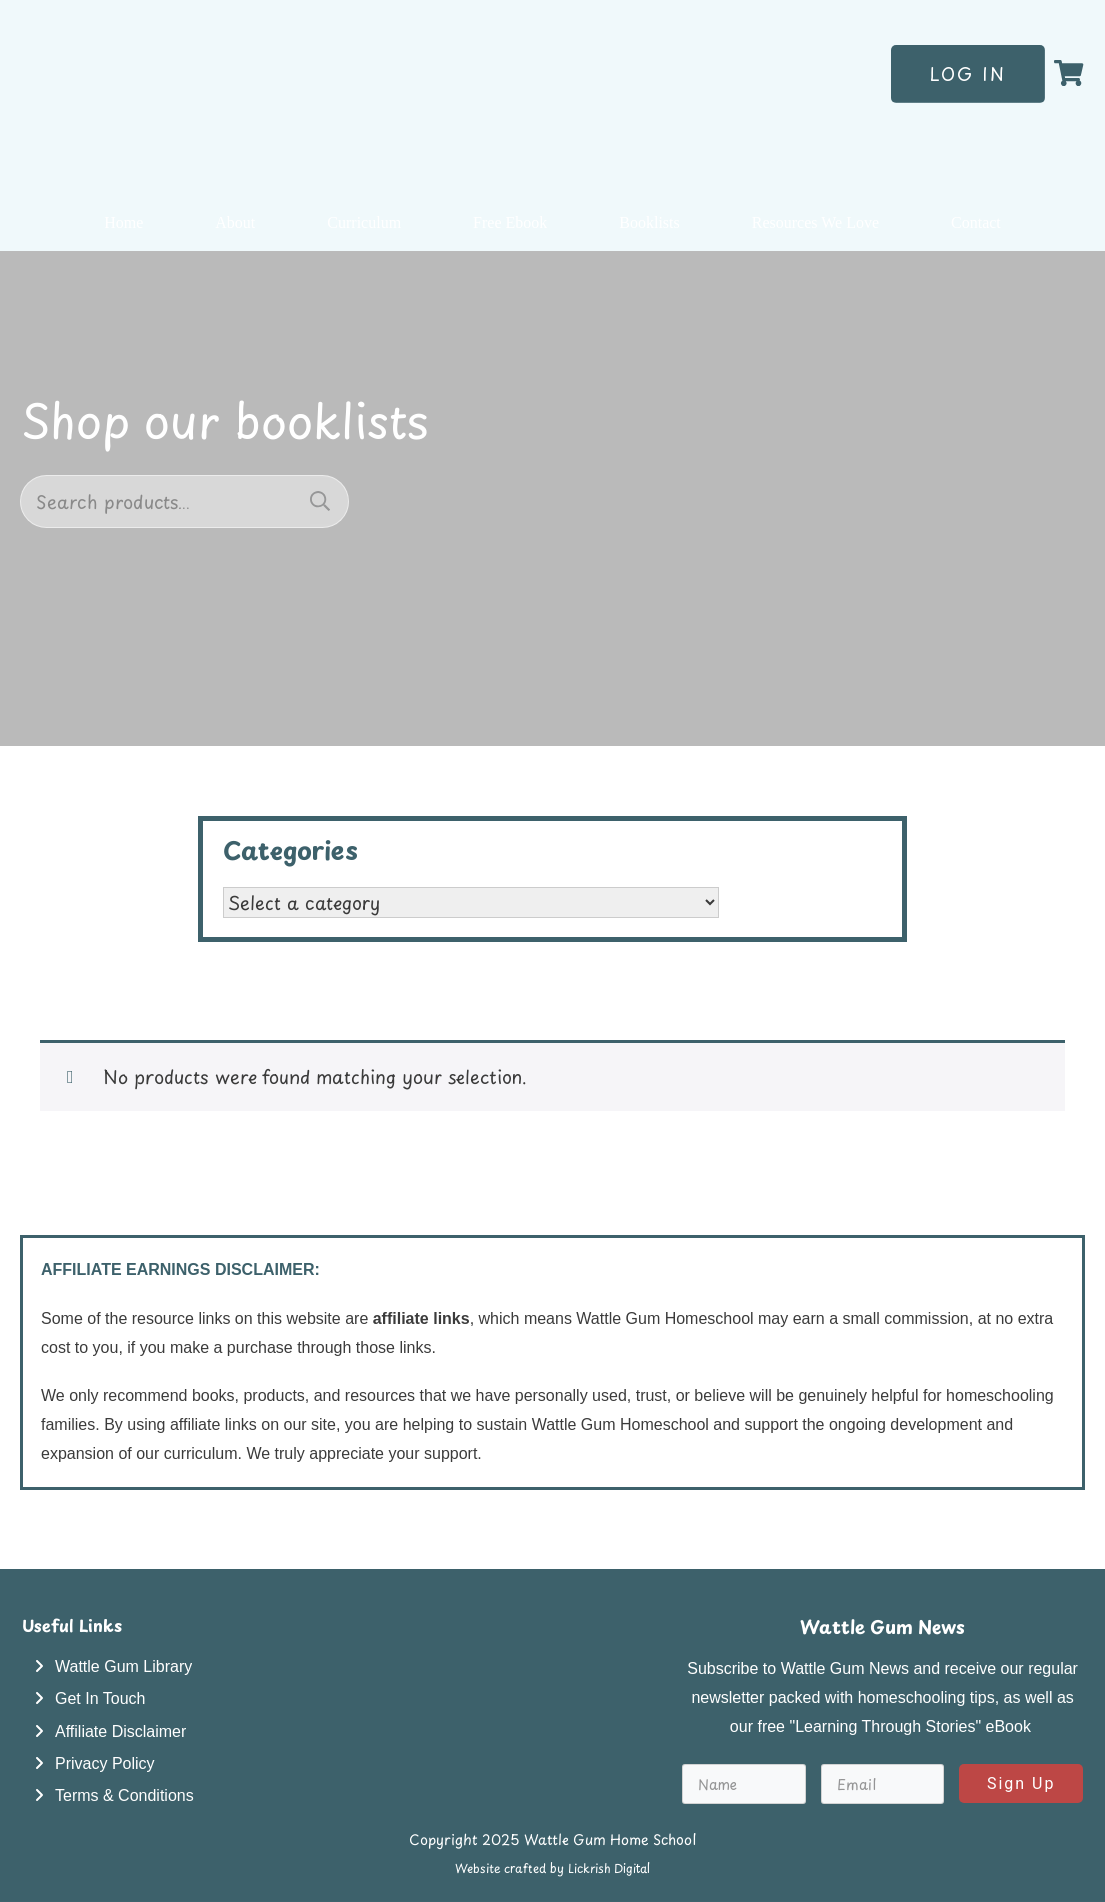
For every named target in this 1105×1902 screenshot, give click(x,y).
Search (320, 501)
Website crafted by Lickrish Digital (552, 1868)
